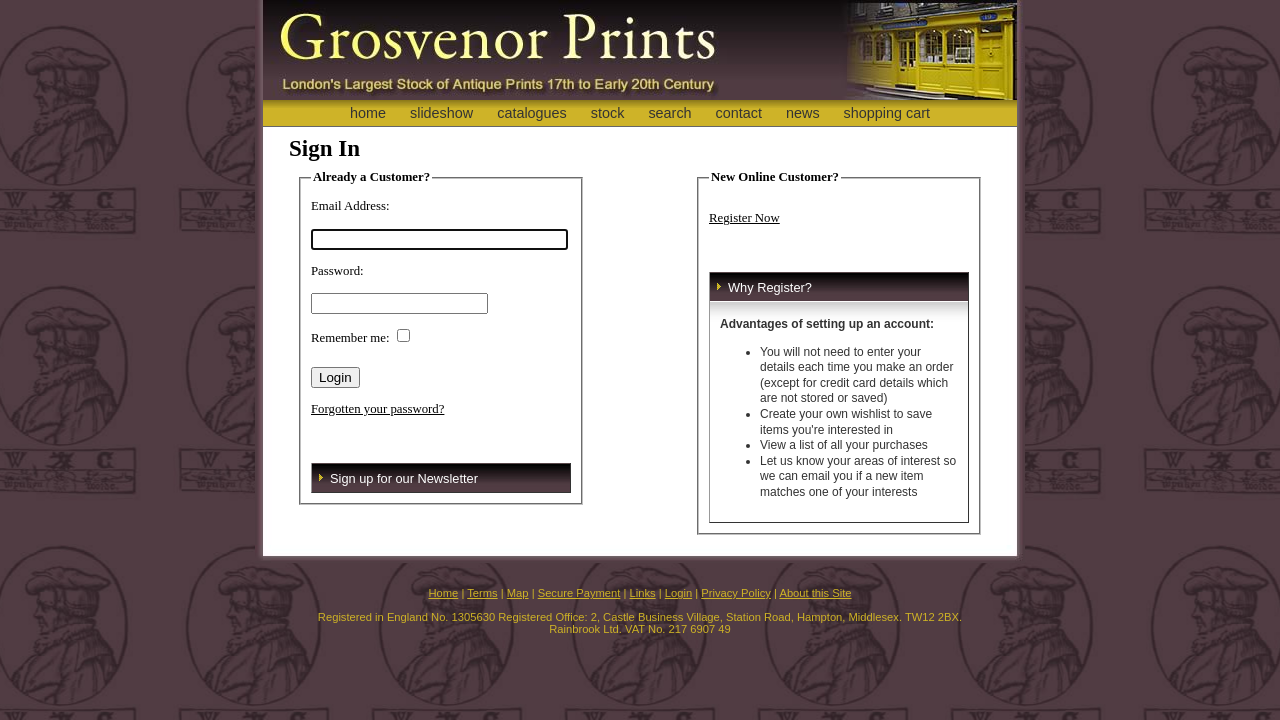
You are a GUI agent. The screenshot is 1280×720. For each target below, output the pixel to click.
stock (608, 113)
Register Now (744, 218)
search (669, 113)
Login (678, 593)
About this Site (815, 593)
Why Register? (770, 287)
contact (739, 113)
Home (443, 593)
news (803, 113)
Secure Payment (579, 593)
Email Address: (350, 206)
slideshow (441, 113)
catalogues (532, 113)
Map (518, 593)
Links (643, 593)
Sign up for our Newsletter (404, 478)
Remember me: (350, 338)
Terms (482, 593)
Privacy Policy (736, 593)
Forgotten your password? (377, 409)
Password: (337, 271)
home (368, 113)
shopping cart (887, 113)
